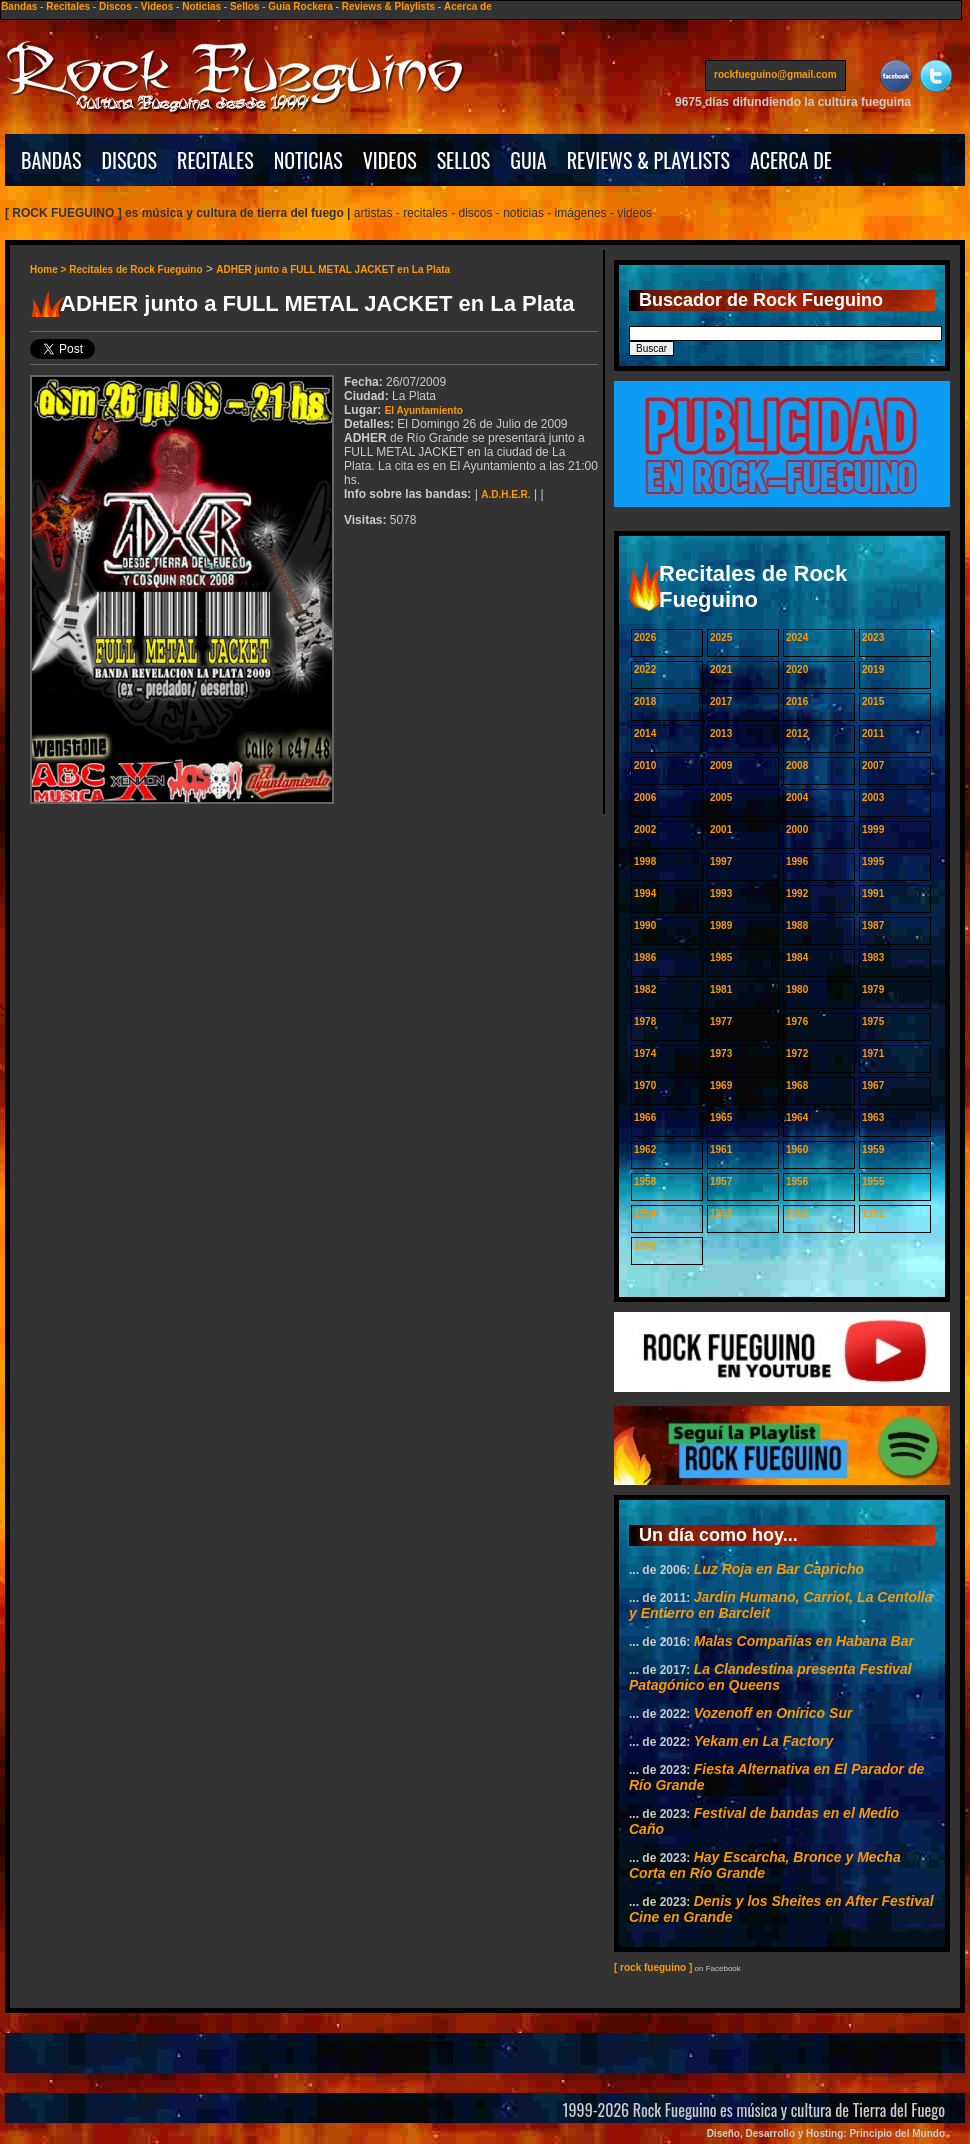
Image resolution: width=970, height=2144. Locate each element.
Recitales (68, 6)
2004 (797, 797)
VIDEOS (390, 160)
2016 (797, 701)
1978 (645, 1021)
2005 (721, 797)
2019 (873, 669)
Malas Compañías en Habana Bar (804, 1641)
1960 (797, 1149)
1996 (797, 861)
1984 (797, 957)
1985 (721, 957)
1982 (645, 989)
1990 (645, 925)
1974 (645, 1053)
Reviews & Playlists (388, 6)
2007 (873, 765)
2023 (873, 637)
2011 (873, 733)
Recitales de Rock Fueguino (135, 269)
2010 (645, 765)
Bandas (19, 6)
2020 (797, 669)
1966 (645, 1117)
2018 (645, 701)
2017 (721, 701)
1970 (645, 1085)
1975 (873, 1021)
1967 (873, 1085)
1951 (873, 1213)
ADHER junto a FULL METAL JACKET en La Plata (333, 269)
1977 (721, 1021)
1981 (721, 989)
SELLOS (464, 160)
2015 (873, 701)
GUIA (528, 160)
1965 (721, 1117)
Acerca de (468, 6)
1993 (721, 893)
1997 (721, 861)
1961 (721, 1149)
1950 (645, 1245)
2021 (721, 669)
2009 (721, 765)
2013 (721, 733)
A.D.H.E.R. (505, 494)
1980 (797, 989)
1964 (797, 1117)
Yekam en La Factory (764, 1741)
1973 (721, 1053)
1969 (721, 1085)
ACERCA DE (791, 160)
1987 (873, 925)
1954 (645, 1213)
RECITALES (215, 160)
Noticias (201, 6)
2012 (797, 733)
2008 (797, 765)
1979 (873, 989)
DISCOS (130, 160)
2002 (645, 829)
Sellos (244, 6)
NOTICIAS (308, 160)
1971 (873, 1053)
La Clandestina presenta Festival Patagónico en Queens (770, 1677)
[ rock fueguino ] (653, 1967)
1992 (797, 893)
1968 (797, 1085)
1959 (873, 1149)
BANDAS (51, 160)
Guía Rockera (300, 6)
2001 (721, 829)
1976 (797, 1021)
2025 (721, 637)
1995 (873, 861)
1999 (873, 829)
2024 (797, 637)
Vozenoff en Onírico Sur (773, 1713)
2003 (873, 797)
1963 (873, 1117)
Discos (115, 6)
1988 (797, 925)
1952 (797, 1213)
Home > (49, 269)
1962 (645, 1149)
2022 (645, 669)
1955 (873, 1181)
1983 (873, 957)
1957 (721, 1181)
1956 (797, 1181)
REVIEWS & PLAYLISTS (648, 160)
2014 (645, 733)
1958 (645, 1181)
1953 (721, 1213)
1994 (645, 893)
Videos (157, 6)
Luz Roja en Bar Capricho (779, 1569)
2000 (797, 829)
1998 (645, 861)
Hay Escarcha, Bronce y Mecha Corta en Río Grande (765, 1865)
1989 (721, 925)
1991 (873, 893)
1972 (797, 1053)
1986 (645, 957)
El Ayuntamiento (424, 410)
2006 (645, 797)
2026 (645, 637)
